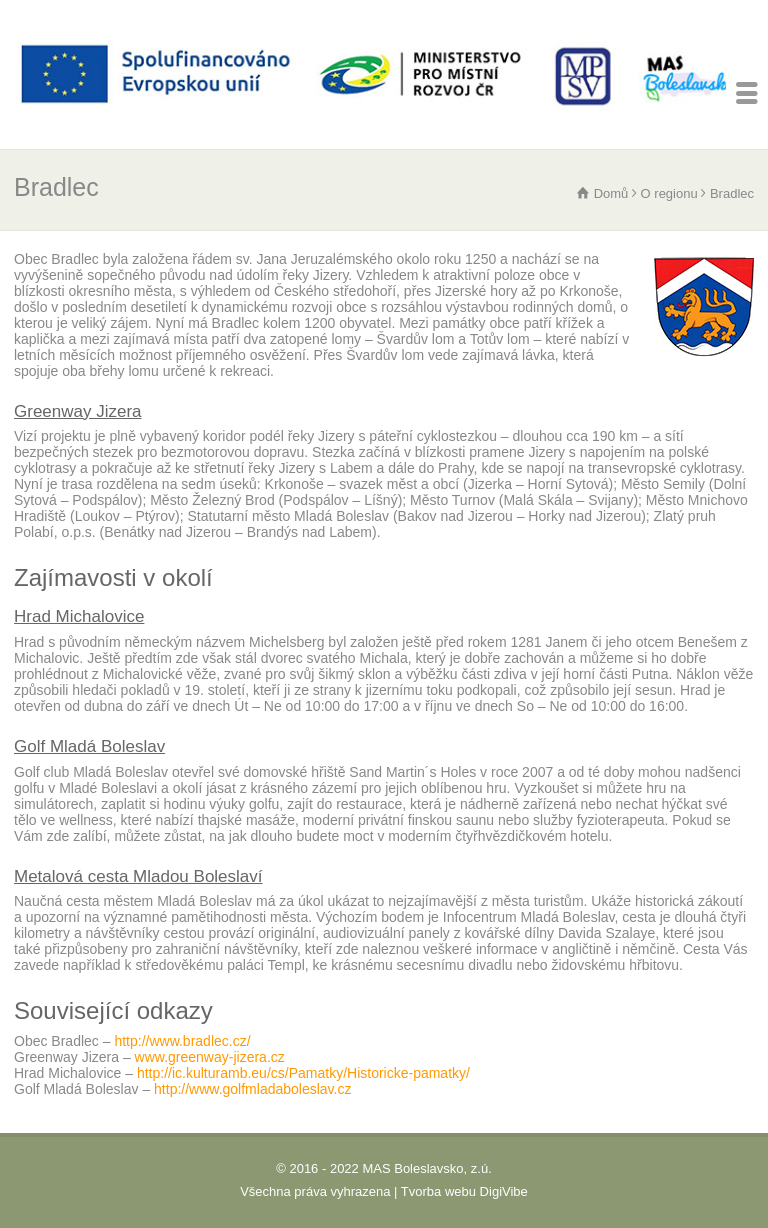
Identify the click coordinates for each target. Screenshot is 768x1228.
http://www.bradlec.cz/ (182, 1041)
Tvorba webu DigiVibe (464, 1191)
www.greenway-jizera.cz (210, 1057)
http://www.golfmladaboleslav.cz (252, 1089)
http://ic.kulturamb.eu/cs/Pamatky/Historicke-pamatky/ (303, 1073)
